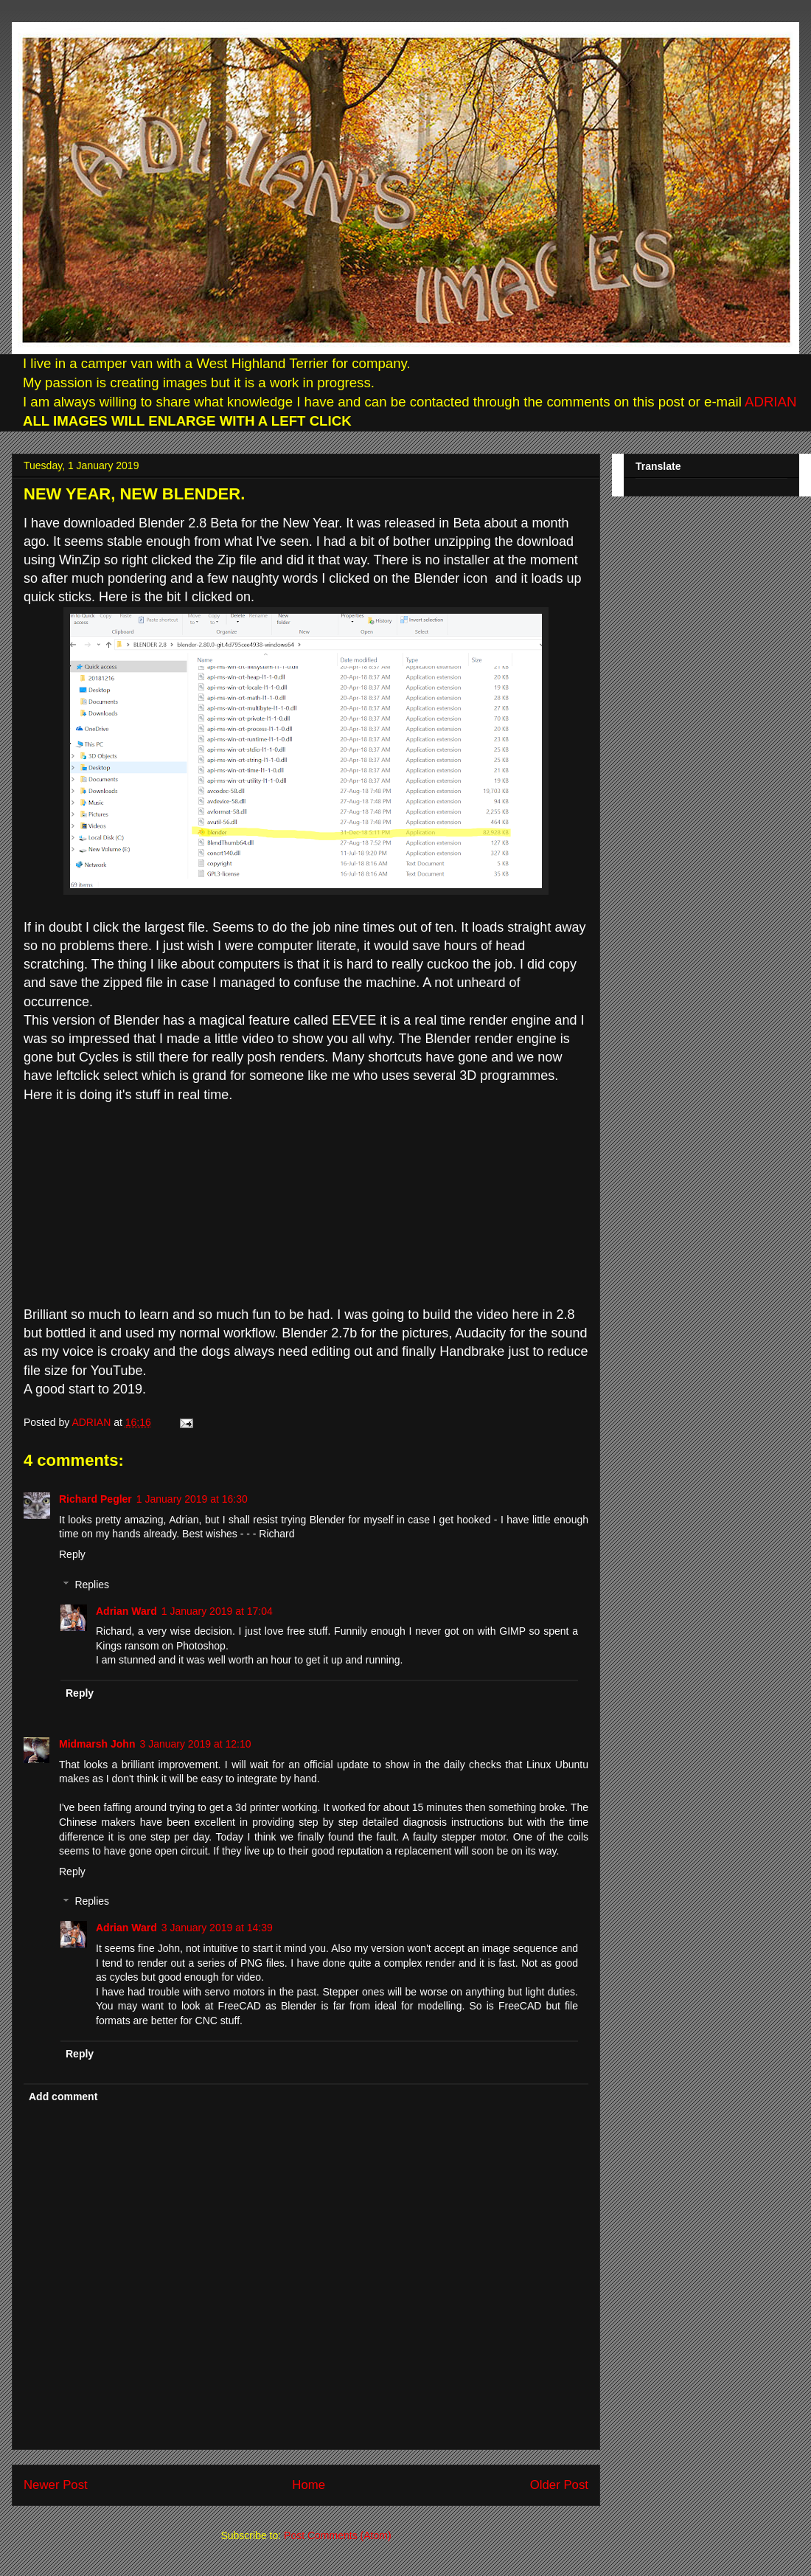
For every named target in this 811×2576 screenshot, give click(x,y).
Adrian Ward (126, 1611)
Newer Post (56, 2485)
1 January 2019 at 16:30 (192, 1499)
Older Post (559, 2485)
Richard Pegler (95, 1499)
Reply (72, 1554)
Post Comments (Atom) (337, 2535)
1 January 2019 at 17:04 (217, 1611)
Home (308, 2485)
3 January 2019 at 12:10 (195, 1744)
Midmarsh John (97, 1744)
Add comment (63, 2096)
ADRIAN (769, 401)
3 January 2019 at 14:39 (217, 1927)
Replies (91, 1584)
